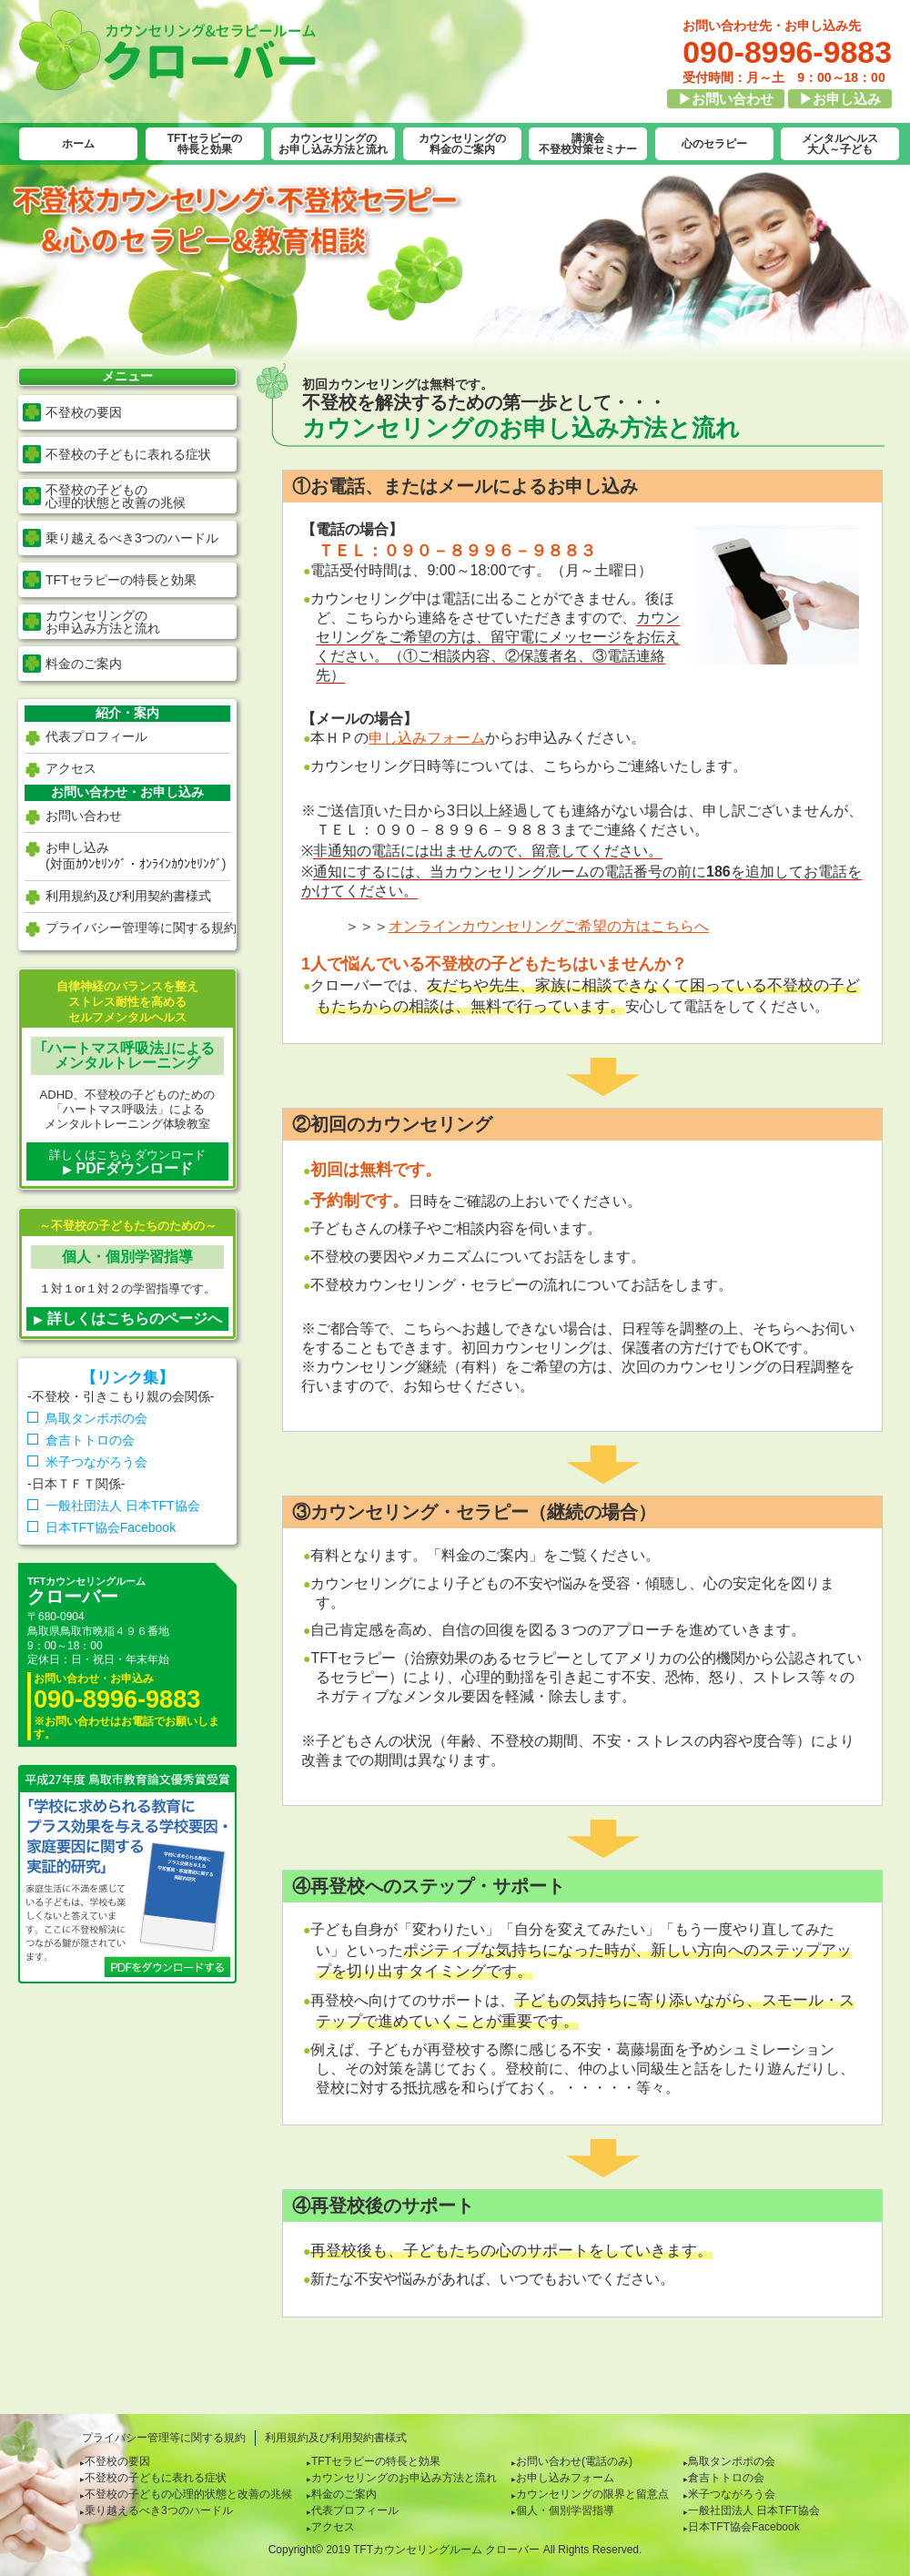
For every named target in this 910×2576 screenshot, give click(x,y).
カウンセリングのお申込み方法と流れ (404, 2477)
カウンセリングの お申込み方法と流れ (103, 621)
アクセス (71, 768)
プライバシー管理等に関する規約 (141, 927)
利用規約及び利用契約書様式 (128, 895)
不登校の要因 (84, 412)
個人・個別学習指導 (565, 2510)
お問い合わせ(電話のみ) (574, 2461)
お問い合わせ (84, 815)
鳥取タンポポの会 (96, 1418)
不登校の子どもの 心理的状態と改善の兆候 (116, 496)
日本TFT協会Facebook (111, 1527)
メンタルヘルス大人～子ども (840, 144)
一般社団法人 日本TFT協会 (123, 1505)
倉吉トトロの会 (90, 1440)
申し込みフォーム (427, 737)
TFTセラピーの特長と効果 (204, 144)
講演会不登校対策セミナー (588, 144)
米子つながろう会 (96, 1462)
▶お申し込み (840, 98)
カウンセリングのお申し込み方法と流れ (333, 144)
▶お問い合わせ (726, 98)
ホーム (78, 143)
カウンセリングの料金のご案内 (462, 144)
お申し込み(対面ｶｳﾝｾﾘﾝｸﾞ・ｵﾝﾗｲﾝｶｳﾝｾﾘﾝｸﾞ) (136, 855)
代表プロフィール (96, 736)
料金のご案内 (84, 663)
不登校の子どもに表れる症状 (128, 454)
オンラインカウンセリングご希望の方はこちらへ (549, 926)
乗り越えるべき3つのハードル (132, 538)
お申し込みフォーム (565, 2477)
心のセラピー (714, 143)
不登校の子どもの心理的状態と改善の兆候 (188, 2494)
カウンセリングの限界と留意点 (592, 2494)
